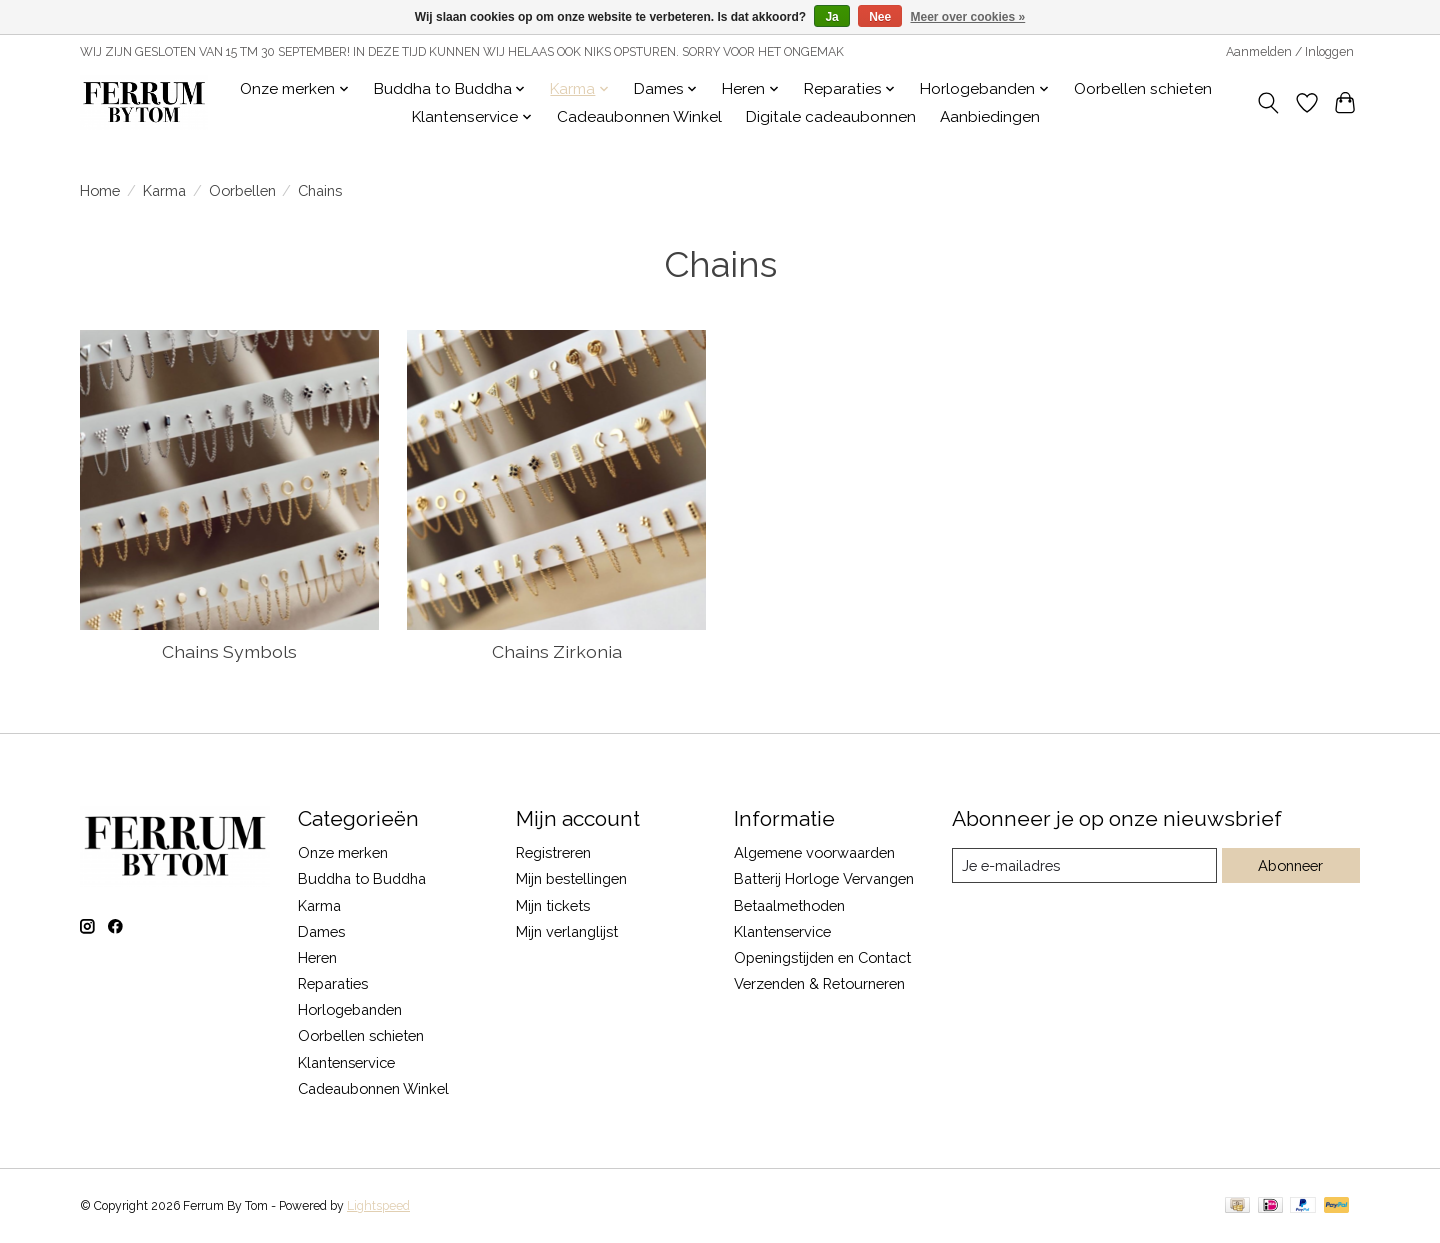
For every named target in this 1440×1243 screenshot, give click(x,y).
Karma (164, 190)
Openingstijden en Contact (822, 957)
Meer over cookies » (968, 17)
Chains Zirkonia (557, 651)
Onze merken (343, 852)
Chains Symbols (229, 651)
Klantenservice (346, 1062)
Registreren (553, 852)
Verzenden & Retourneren (819, 983)
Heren (317, 957)
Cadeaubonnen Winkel (639, 117)
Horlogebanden (350, 1009)
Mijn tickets (553, 905)
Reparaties (333, 983)
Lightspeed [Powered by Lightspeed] (378, 1206)
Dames (321, 931)
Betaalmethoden (789, 905)
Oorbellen (242, 190)
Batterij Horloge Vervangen (824, 878)
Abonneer (1290, 865)
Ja (831, 17)
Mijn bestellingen (571, 878)
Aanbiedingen (990, 117)
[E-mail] (1084, 866)
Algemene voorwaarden (814, 852)
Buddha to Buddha (362, 878)
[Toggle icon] (1268, 103)
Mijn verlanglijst (567, 931)
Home (100, 190)
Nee (880, 17)
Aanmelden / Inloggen (1290, 52)
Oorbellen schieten (1143, 89)
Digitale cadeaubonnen (831, 117)
